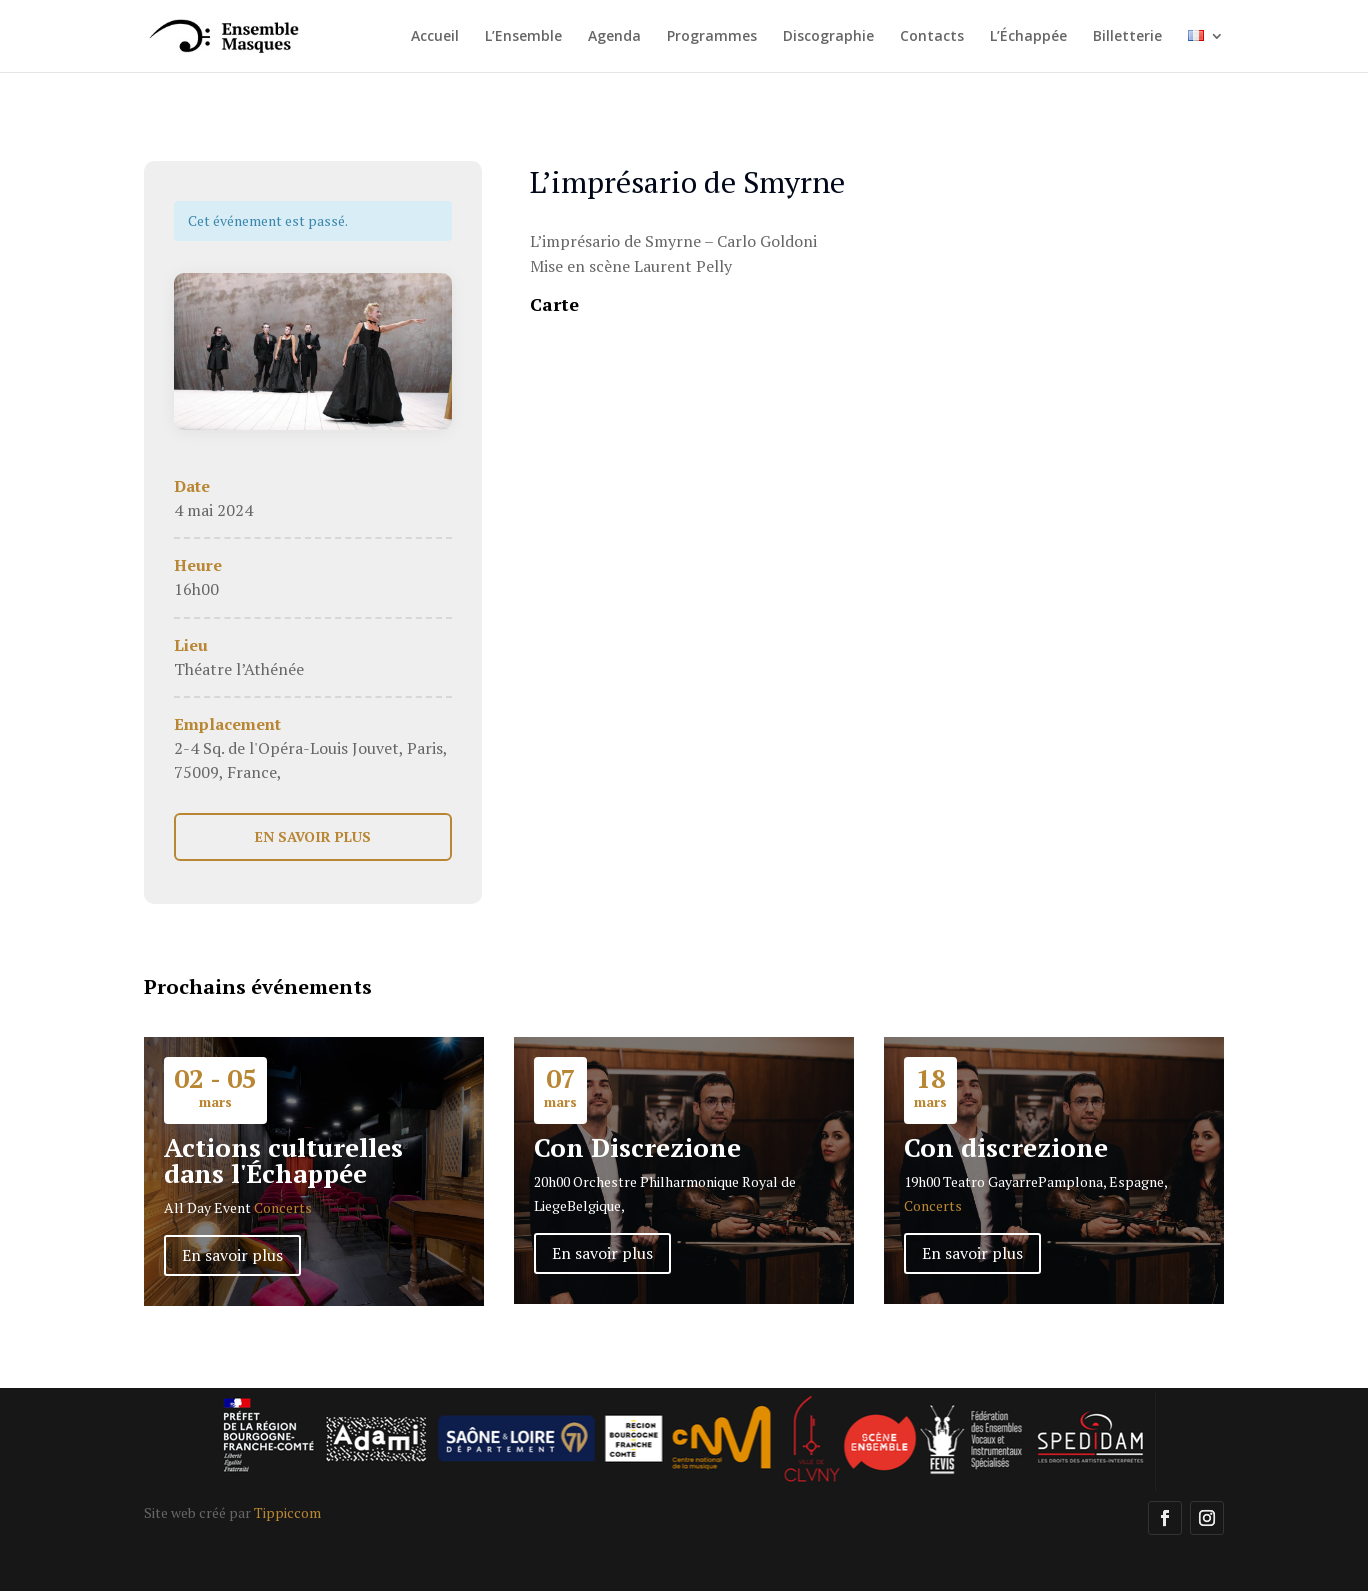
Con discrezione (1006, 1147)
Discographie (828, 37)
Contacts (932, 37)
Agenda (614, 37)
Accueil (435, 37)
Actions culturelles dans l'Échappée (283, 1160)
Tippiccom (287, 1512)
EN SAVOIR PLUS (313, 836)
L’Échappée (1028, 37)
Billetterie (1127, 37)
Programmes (712, 37)
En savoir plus (232, 1255)
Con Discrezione (637, 1147)
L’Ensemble (523, 37)
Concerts (283, 1207)
